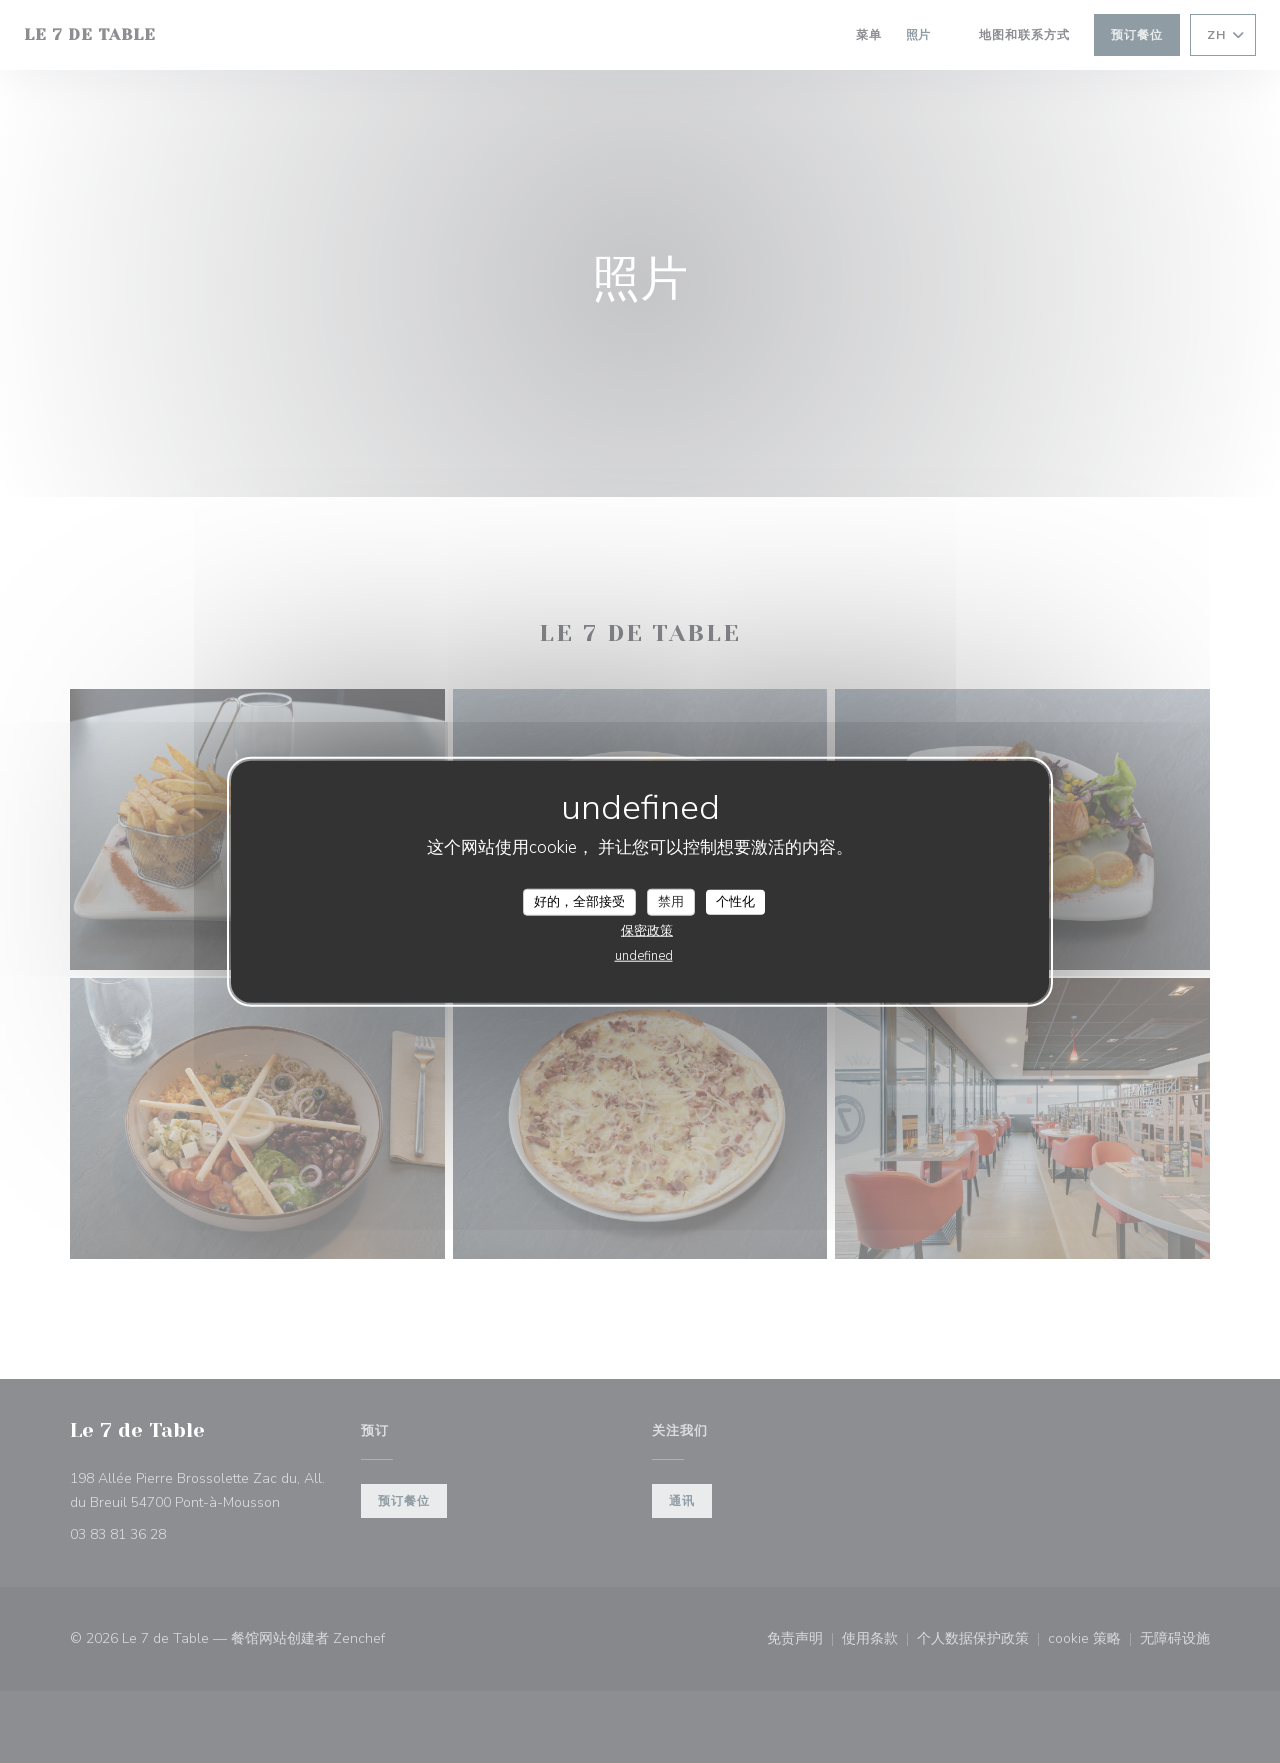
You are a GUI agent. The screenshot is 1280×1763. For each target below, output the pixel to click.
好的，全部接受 (579, 901)
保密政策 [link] (647, 931)
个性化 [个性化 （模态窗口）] (735, 901)
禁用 (671, 901)
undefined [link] (644, 956)
